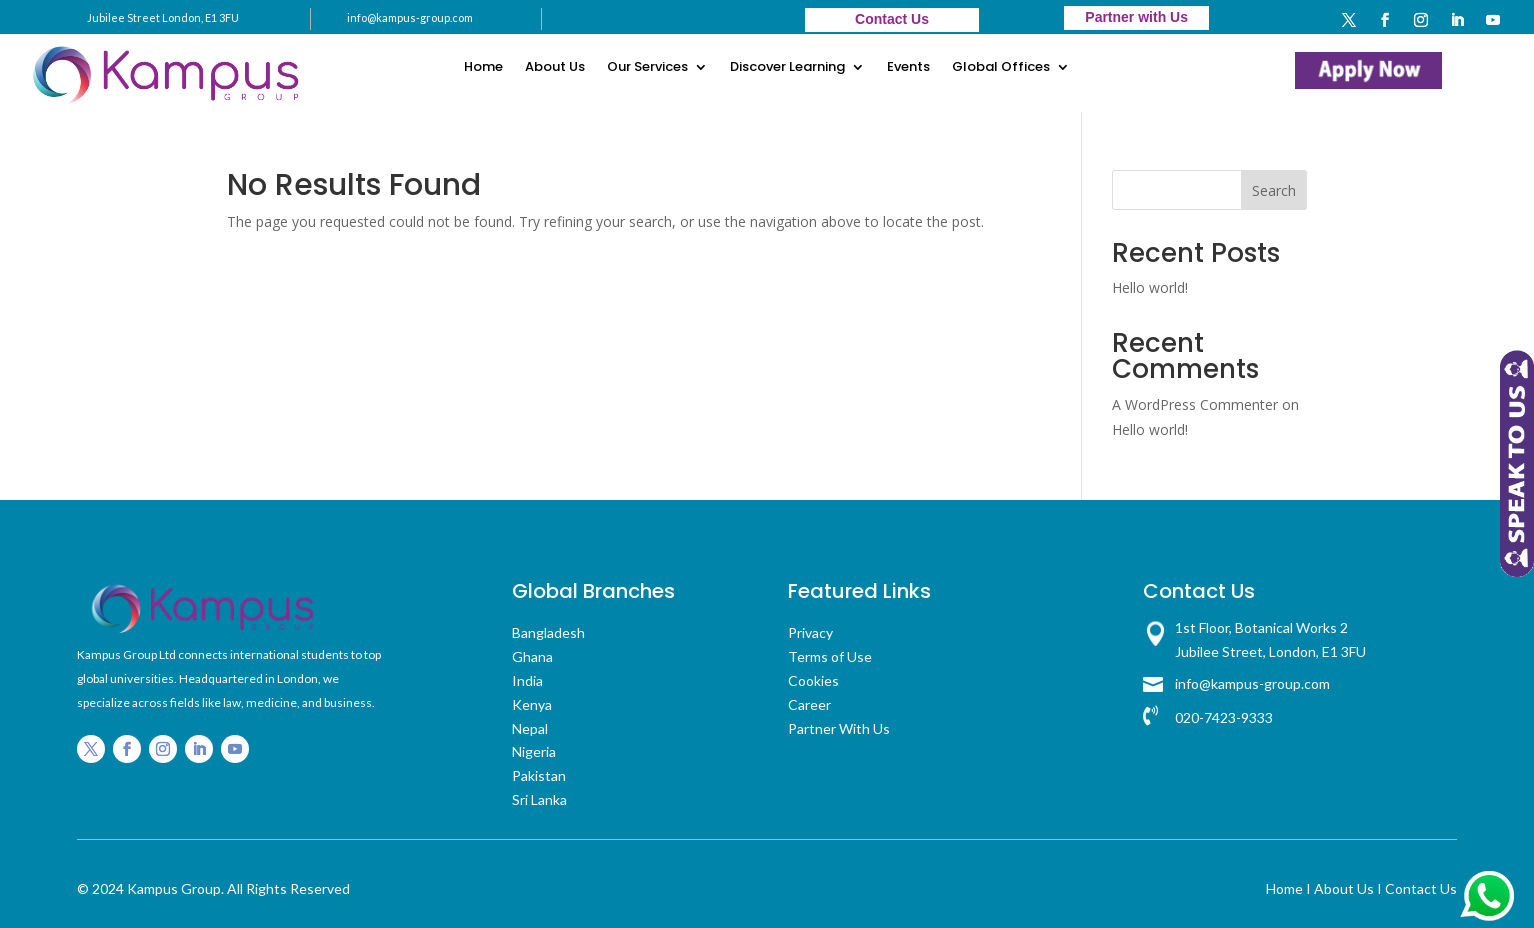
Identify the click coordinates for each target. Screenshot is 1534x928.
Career (809, 704)
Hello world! (1150, 287)
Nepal (530, 728)
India (527, 680)
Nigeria (534, 751)
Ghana (532, 656)
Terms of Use (830, 656)
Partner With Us (839, 728)
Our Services (647, 68)
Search (1274, 190)
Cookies (813, 680)
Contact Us (1421, 888)
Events (908, 68)
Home (483, 68)
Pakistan (539, 775)
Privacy (810, 632)
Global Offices (1001, 68)
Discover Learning (787, 68)
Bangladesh (548, 632)
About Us (555, 68)
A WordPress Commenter (1195, 404)
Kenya (532, 704)
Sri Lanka (539, 799)
